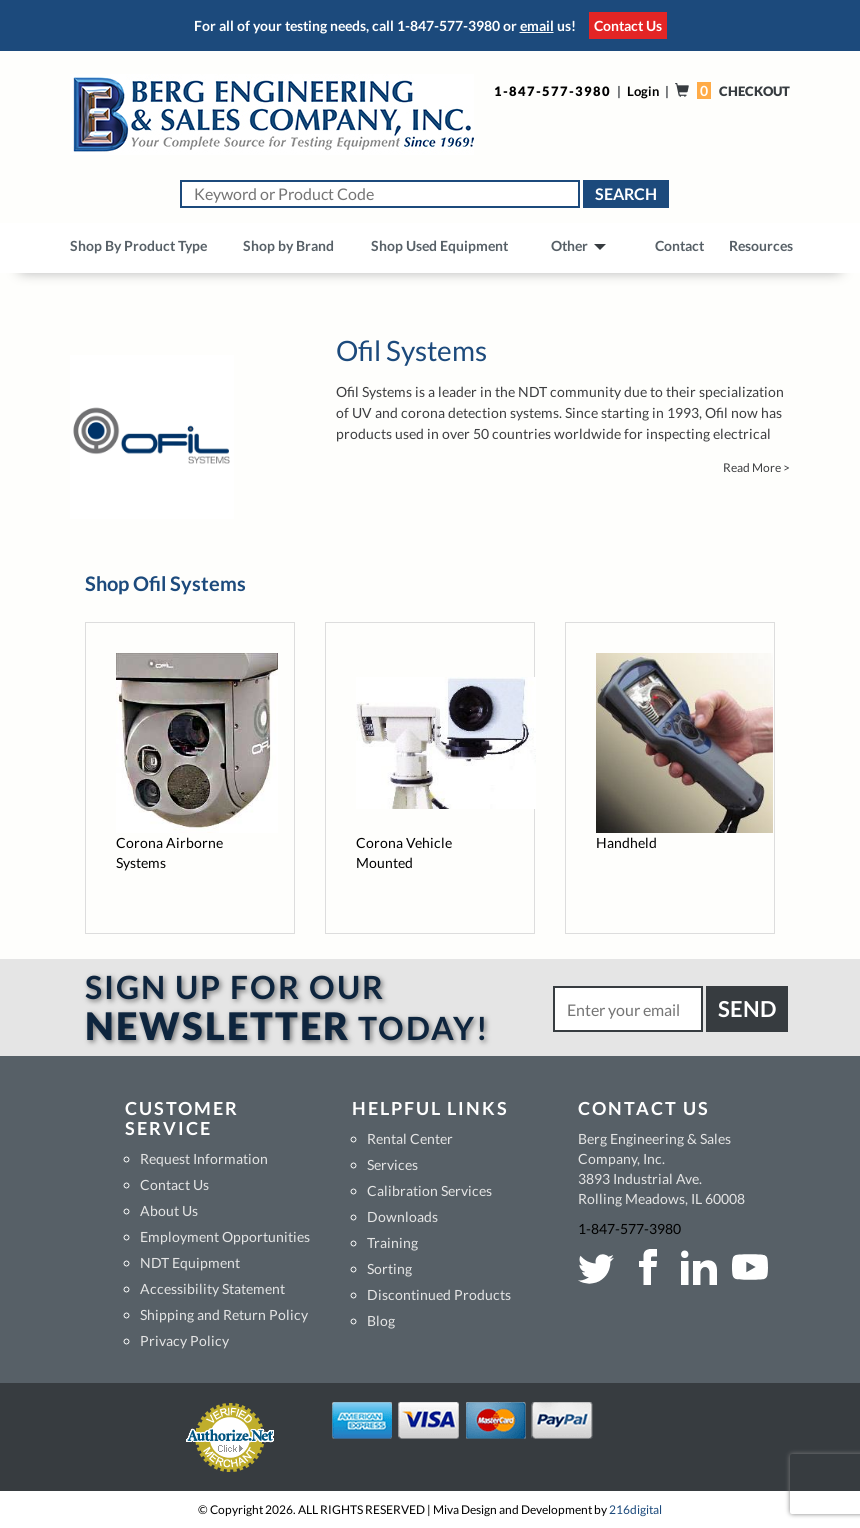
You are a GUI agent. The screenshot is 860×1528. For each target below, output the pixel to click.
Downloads (402, 1216)
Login (643, 91)
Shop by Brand (288, 245)
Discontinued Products (439, 1294)
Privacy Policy (184, 1340)
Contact (679, 245)
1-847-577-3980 (448, 25)
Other (578, 245)
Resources (761, 245)
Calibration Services (429, 1190)
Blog (381, 1320)
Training (392, 1242)
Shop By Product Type (138, 245)
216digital (635, 1509)
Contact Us (628, 25)
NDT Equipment (190, 1262)
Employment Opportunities (225, 1236)
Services (392, 1164)
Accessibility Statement (212, 1288)
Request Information (204, 1158)
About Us (169, 1210)
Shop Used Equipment (439, 245)
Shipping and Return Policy (224, 1314)
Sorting (389, 1268)
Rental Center (410, 1138)
